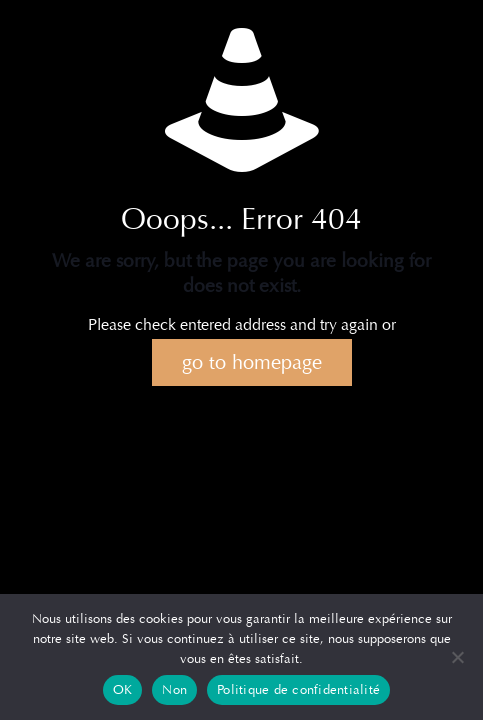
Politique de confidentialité (298, 690)
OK (123, 690)
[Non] (458, 657)
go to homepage (252, 362)
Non (174, 690)
